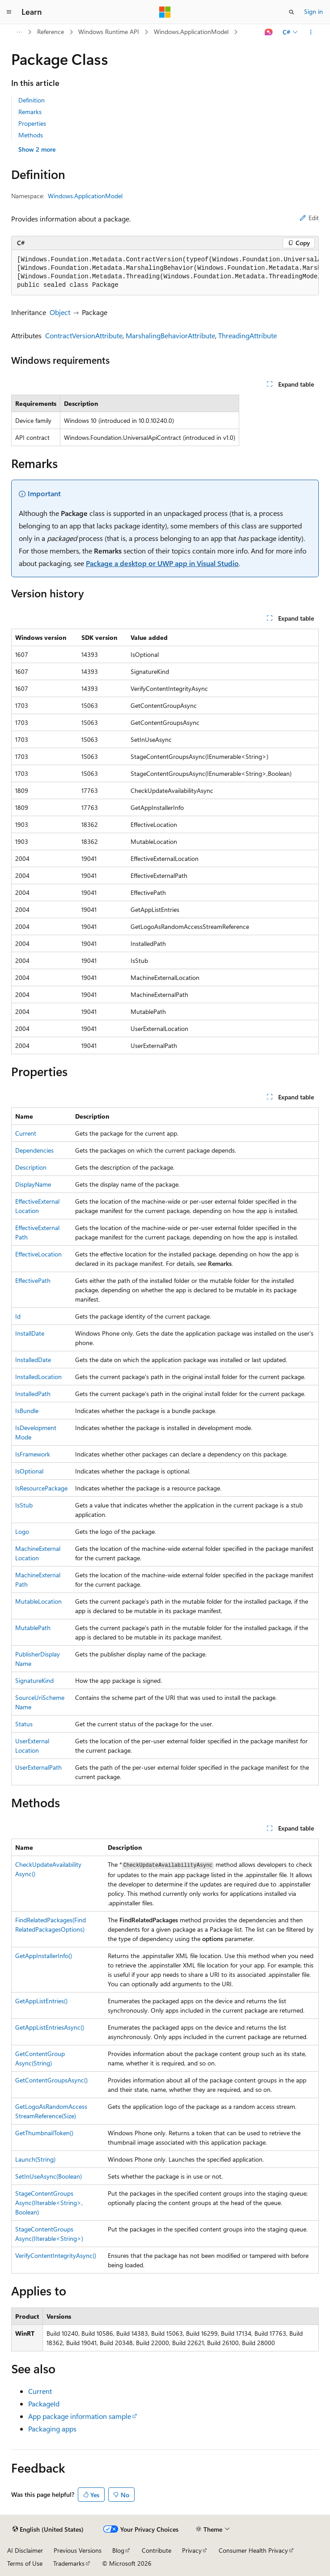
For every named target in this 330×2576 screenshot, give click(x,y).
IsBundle (26, 1410)
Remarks (30, 111)
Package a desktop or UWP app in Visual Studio (162, 563)
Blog (118, 2550)
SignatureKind (34, 1680)
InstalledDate (33, 1359)
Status (24, 1724)
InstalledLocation (38, 1376)
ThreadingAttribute (247, 335)
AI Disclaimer (25, 2550)
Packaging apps (52, 2428)
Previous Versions (78, 2550)
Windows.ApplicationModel (191, 31)
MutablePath (33, 1627)
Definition (31, 100)
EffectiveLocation (38, 1254)
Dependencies (34, 1150)
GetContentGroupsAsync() (51, 2080)
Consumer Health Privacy (253, 2550)
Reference (50, 31)
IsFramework (32, 1454)
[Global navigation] (9, 12)
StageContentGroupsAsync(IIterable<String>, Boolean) (49, 2202)
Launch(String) (35, 2159)
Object (60, 312)
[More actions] (311, 32)
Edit (309, 217)
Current (25, 1133)
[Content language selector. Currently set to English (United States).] (48, 2529)
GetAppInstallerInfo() (43, 1955)
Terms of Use (24, 2563)
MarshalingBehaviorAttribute (170, 335)
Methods (30, 135)
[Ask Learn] (269, 32)
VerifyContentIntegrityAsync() (55, 2255)
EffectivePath (33, 1280)
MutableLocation (38, 1601)
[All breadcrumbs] (19, 32)
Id (18, 1316)
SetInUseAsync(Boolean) (48, 2176)
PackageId (43, 2403)
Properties (32, 123)
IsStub (24, 1505)
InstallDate (29, 1333)
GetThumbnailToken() (44, 2133)
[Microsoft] (165, 12)
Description (31, 1167)
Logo (22, 1531)
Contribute (156, 2550)
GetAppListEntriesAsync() (49, 2027)
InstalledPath (33, 1393)
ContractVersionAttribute (84, 335)
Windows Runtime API (108, 31)
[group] (165, 272)
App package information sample (79, 2416)
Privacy (192, 2550)
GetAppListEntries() (41, 2001)
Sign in (313, 11)
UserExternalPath (38, 1767)
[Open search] (291, 12)
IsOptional (29, 1471)
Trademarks (69, 2563)
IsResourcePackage (41, 1488)
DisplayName (33, 1184)
